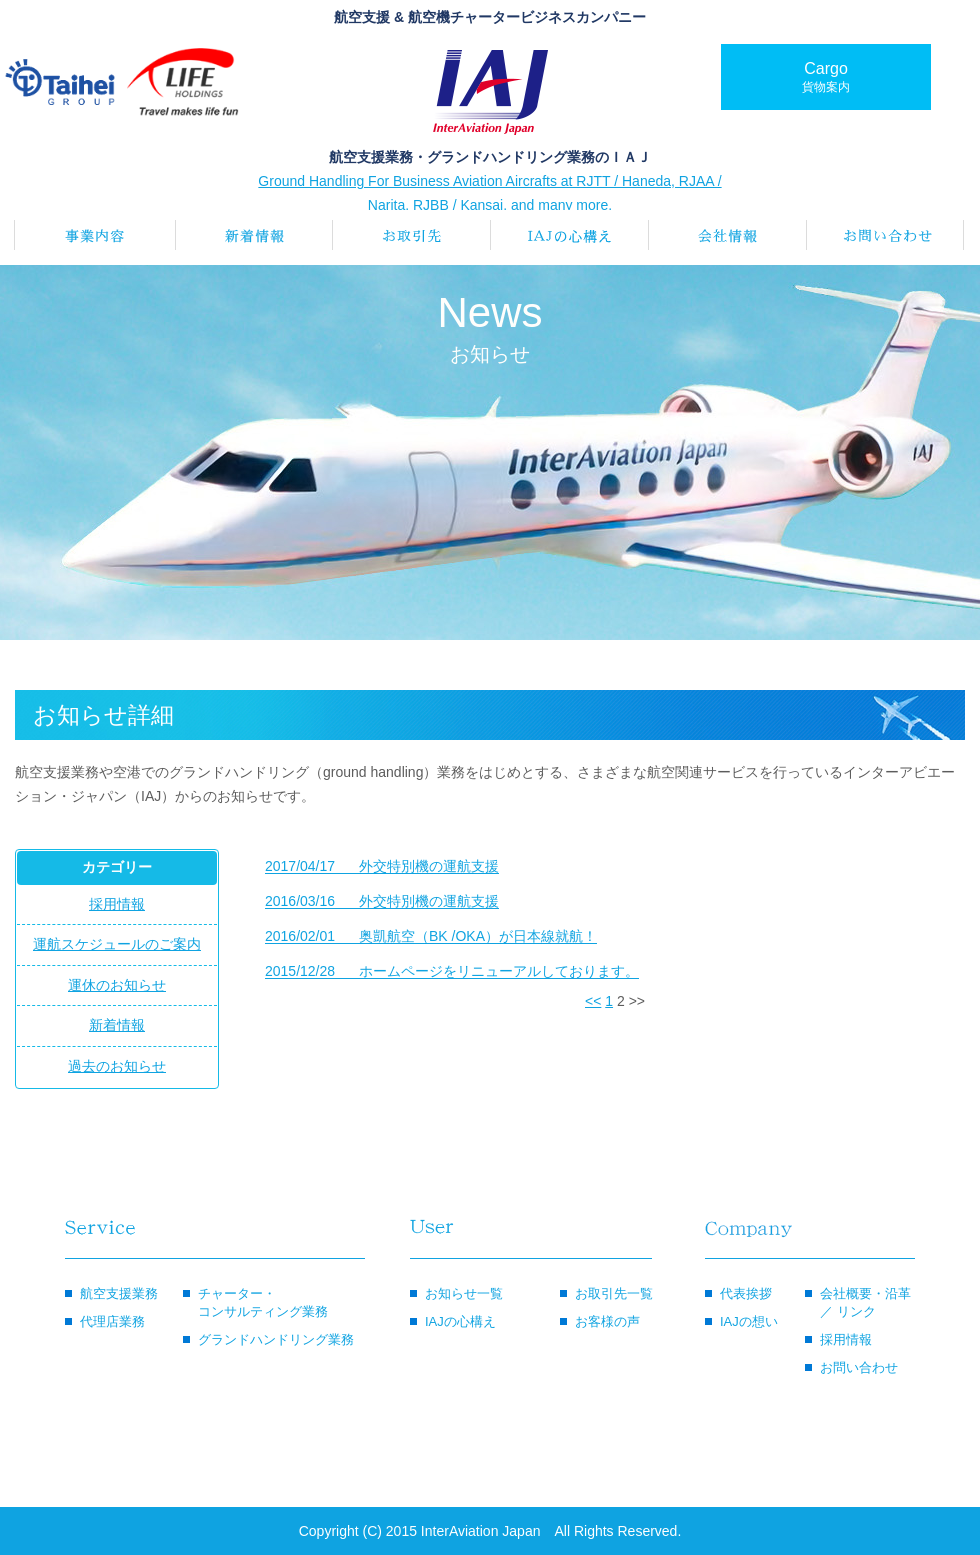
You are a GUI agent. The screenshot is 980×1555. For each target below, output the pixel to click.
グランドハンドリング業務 (276, 1339)
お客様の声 (607, 1321)
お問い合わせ (859, 1367)
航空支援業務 (119, 1293)
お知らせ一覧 (464, 1293)
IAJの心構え (460, 1321)
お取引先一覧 (614, 1293)
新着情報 (117, 1025)
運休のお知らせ (117, 985)
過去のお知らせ (117, 1066)
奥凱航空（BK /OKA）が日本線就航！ (431, 936)
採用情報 (117, 904)
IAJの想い (749, 1321)
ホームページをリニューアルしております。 (452, 971)
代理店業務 (112, 1321)
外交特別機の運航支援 (382, 866)
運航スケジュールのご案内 (117, 944)
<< (593, 1001)
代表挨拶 (746, 1293)
